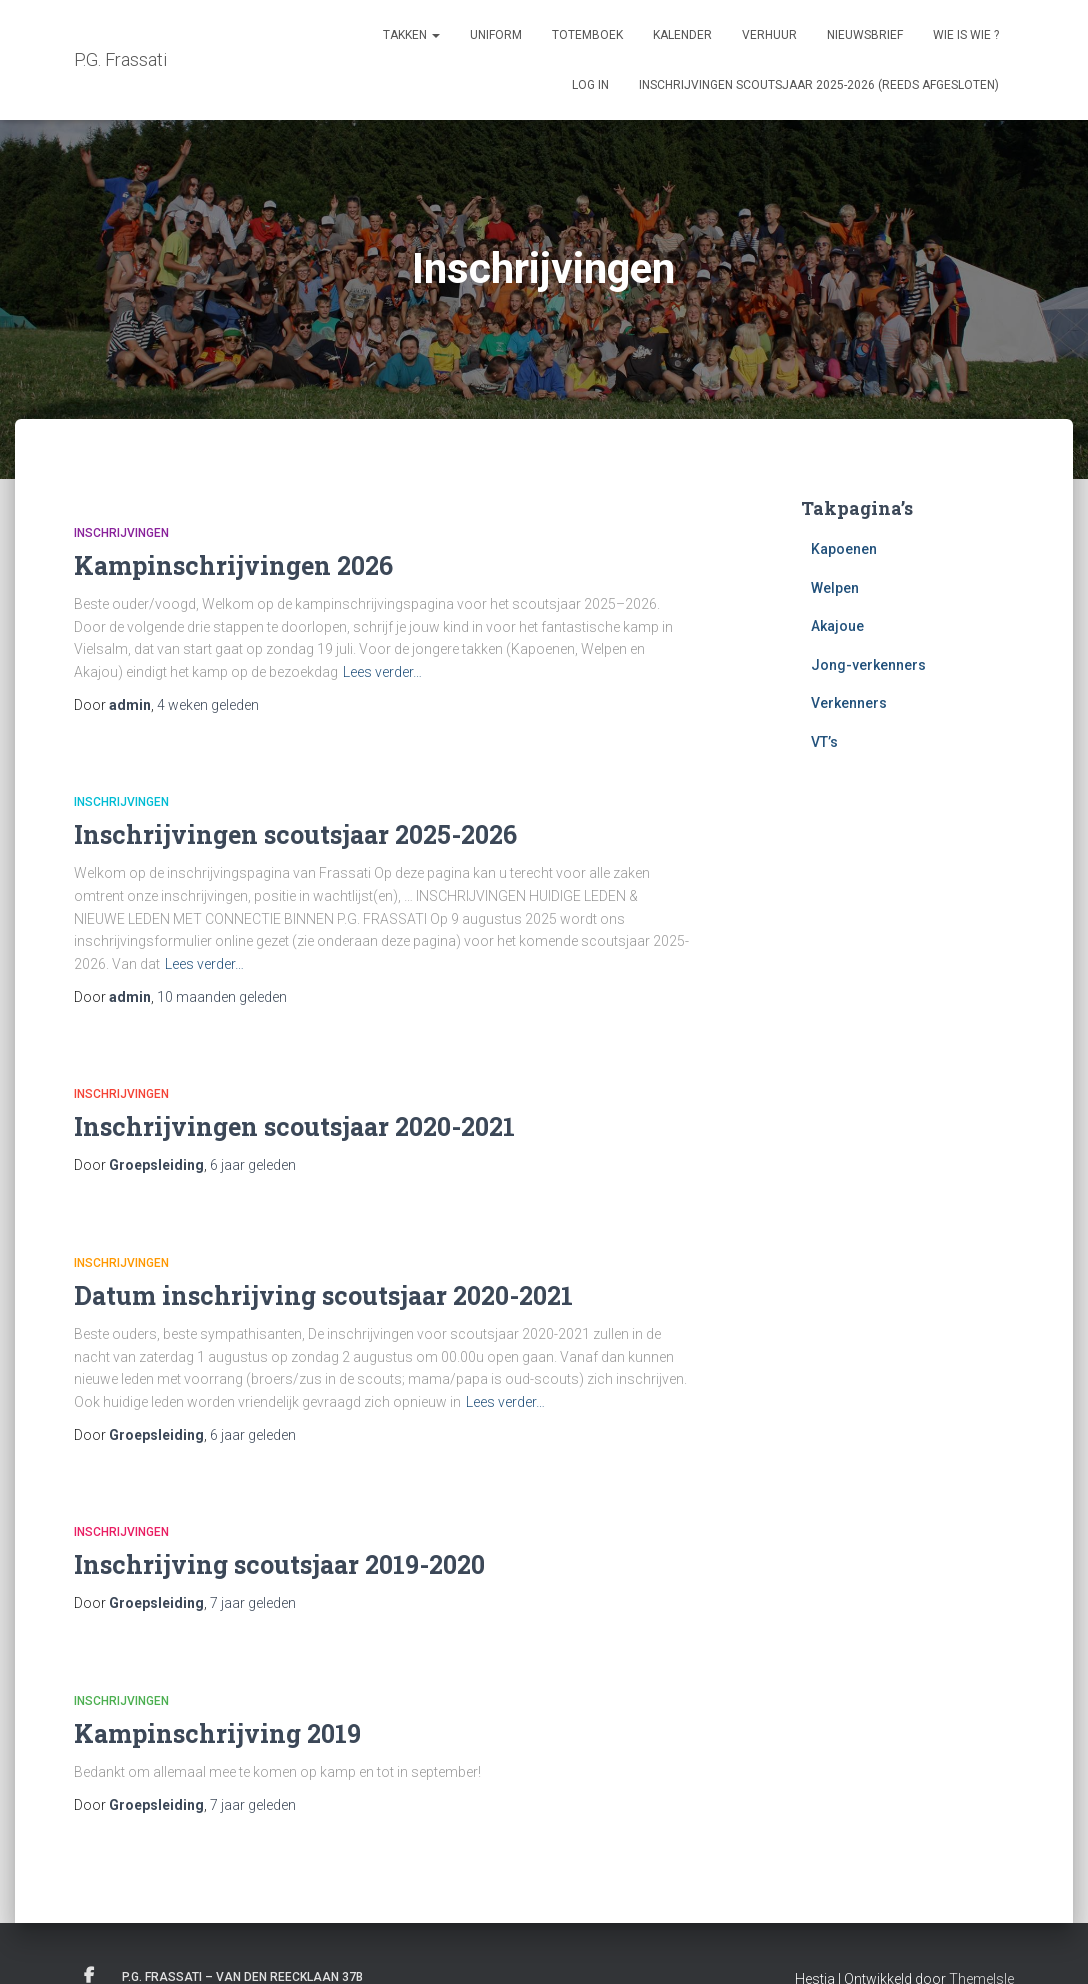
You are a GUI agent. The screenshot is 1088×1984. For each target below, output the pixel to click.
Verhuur (769, 35)
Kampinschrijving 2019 (217, 1733)
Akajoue (837, 626)
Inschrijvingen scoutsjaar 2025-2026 (295, 834)
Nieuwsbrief (865, 35)
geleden (208, 705)
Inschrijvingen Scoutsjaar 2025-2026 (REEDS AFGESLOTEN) (819, 85)
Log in (590, 85)
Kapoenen (844, 549)
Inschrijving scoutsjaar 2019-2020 (279, 1564)
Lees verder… (382, 672)
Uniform (496, 35)
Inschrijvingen (121, 533)
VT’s (824, 742)
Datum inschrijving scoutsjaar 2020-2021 (323, 1295)
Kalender (682, 35)
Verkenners (849, 703)
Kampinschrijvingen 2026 (233, 565)
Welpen (835, 588)
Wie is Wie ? (966, 35)
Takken (411, 35)
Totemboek (587, 35)
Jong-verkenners (868, 665)
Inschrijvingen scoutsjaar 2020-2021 (294, 1126)
